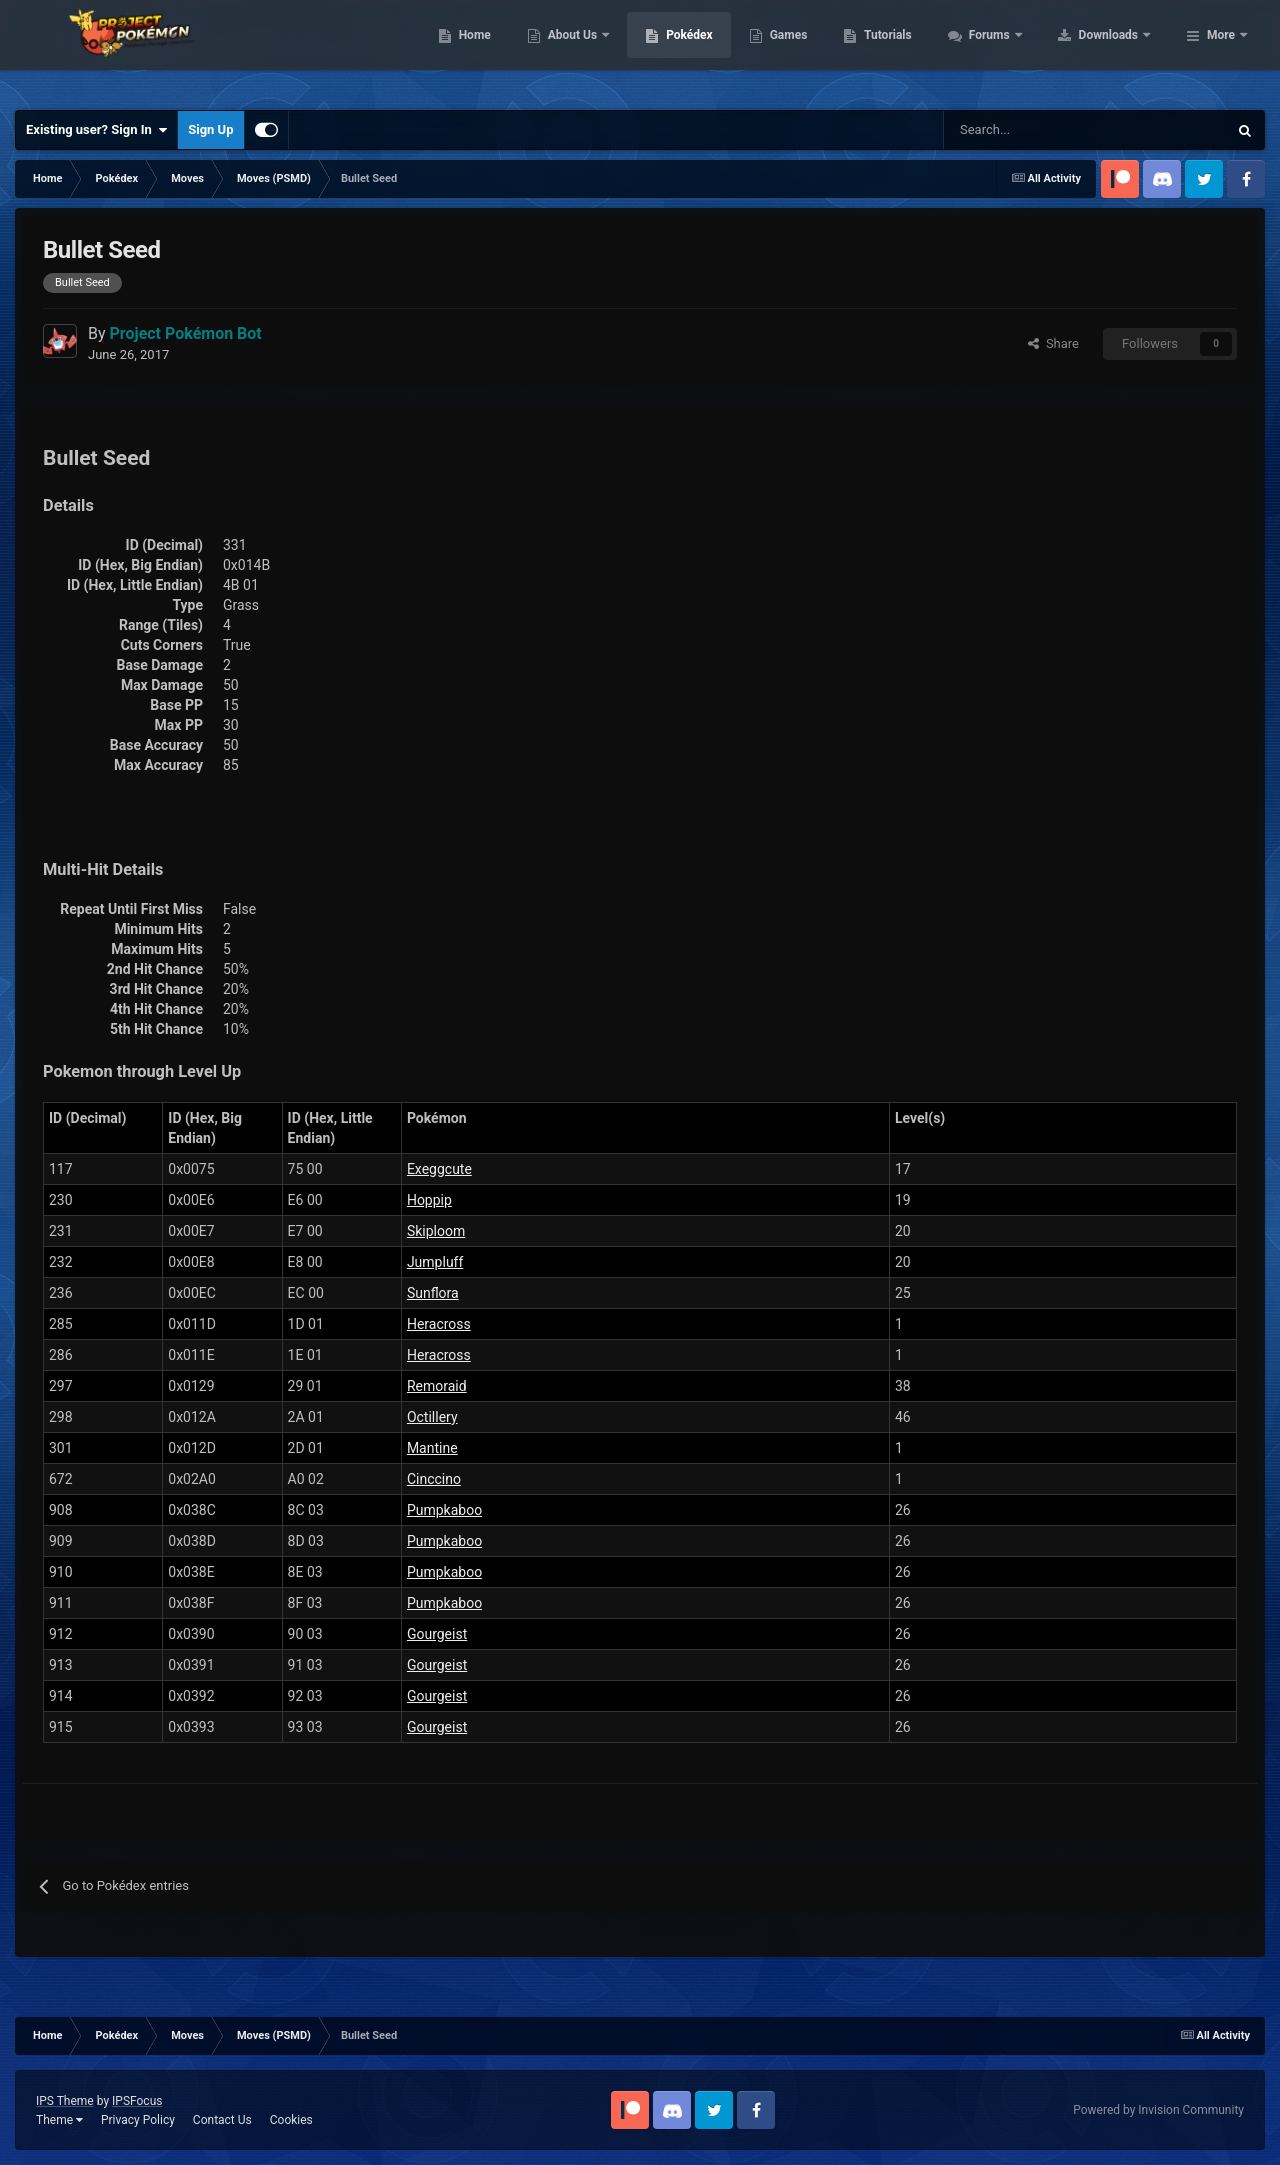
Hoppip (429, 1200)
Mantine (432, 1448)
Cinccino (434, 1479)
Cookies (291, 2120)
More (1221, 50)
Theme (59, 2120)
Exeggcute (439, 1169)
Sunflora (433, 1293)
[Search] (1014, 130)
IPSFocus (137, 2101)
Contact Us (222, 2120)
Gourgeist (437, 1634)
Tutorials (1015, 50)
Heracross (439, 1324)
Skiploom (436, 1231)
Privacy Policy (138, 2120)
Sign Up (210, 129)
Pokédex (817, 50)
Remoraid (437, 1386)
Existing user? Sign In (96, 130)
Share (1053, 343)
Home (601, 50)
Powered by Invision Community (1158, 2110)
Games (915, 50)
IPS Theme (65, 2101)
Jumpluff (435, 1262)
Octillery (432, 1417)
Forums (1117, 50)
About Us (700, 50)
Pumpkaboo (444, 1510)
